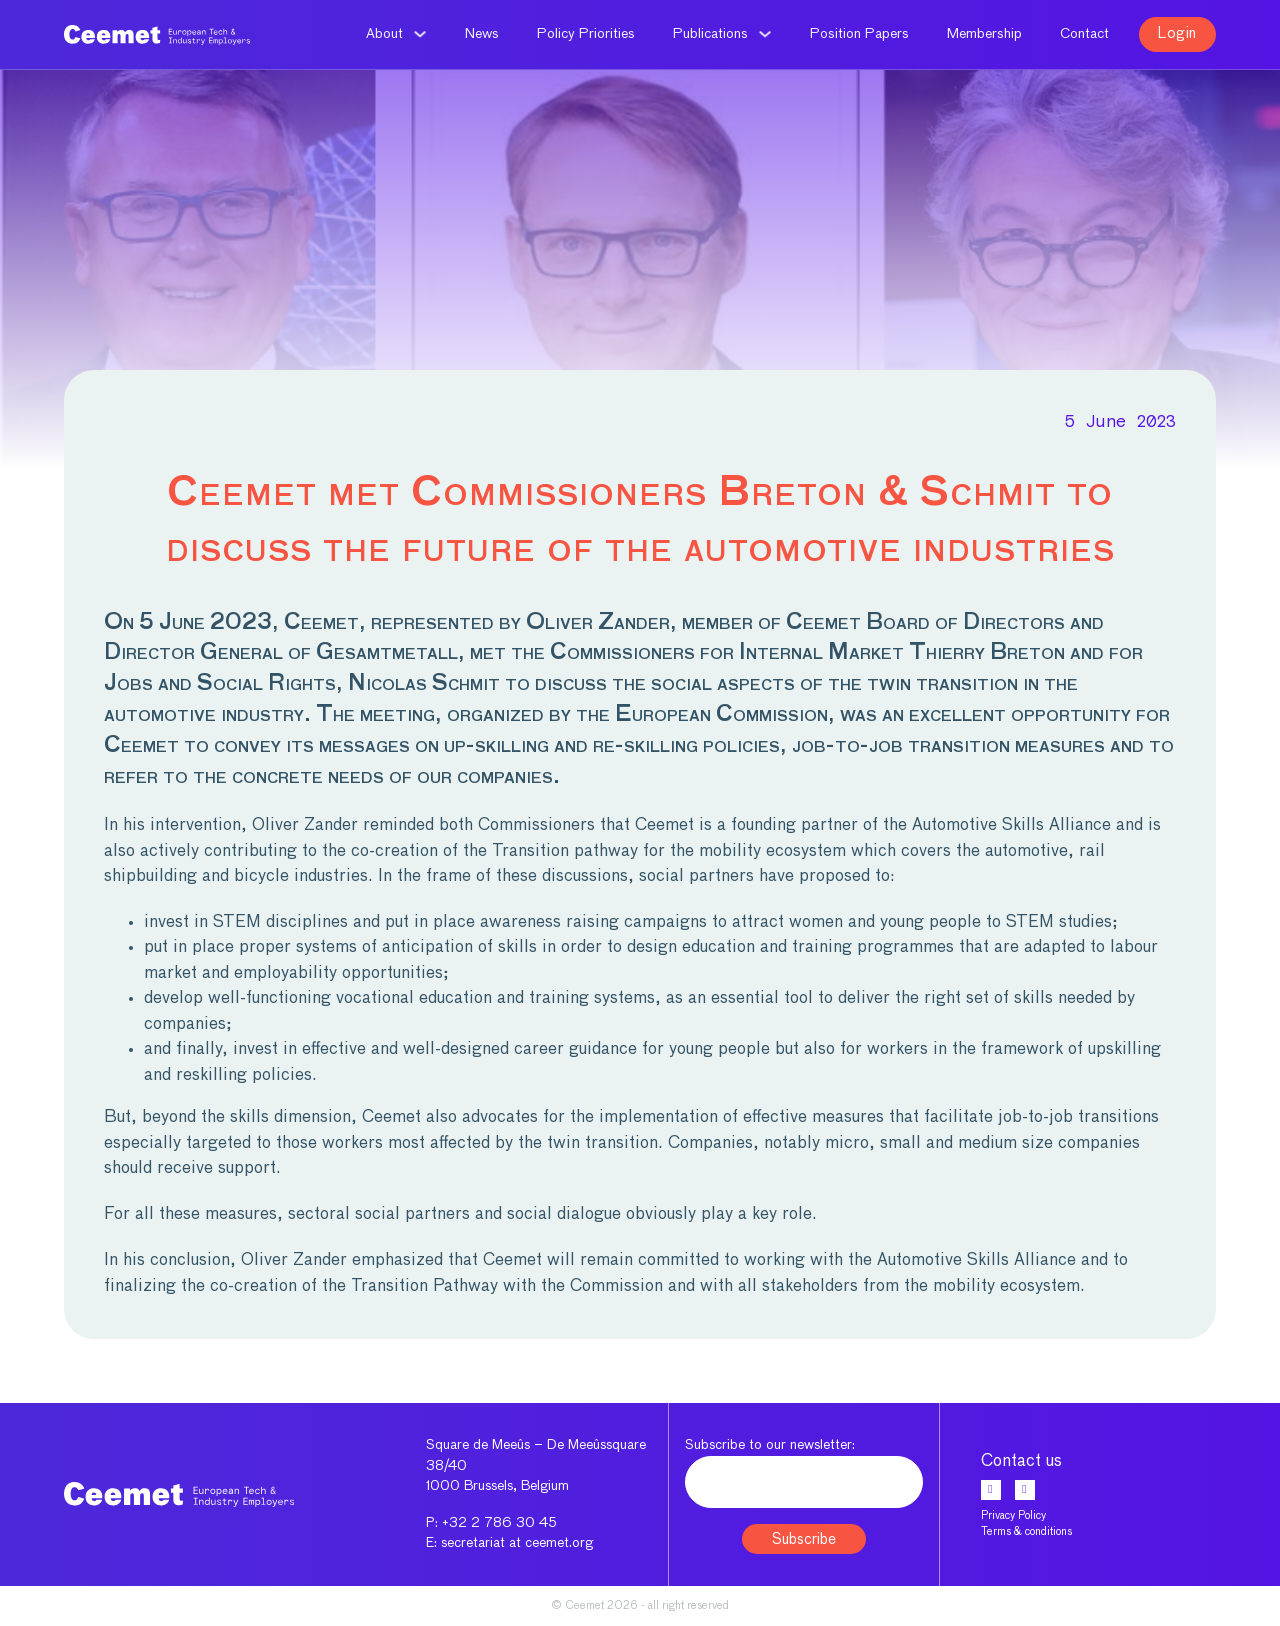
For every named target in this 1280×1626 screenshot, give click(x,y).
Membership (984, 34)
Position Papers (859, 34)
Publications (710, 34)
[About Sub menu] (420, 34)
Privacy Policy (1013, 1515)
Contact (1084, 34)
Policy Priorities (586, 34)
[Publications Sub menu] (765, 34)
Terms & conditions (1026, 1531)
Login (1177, 33)
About (384, 34)
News (482, 34)
